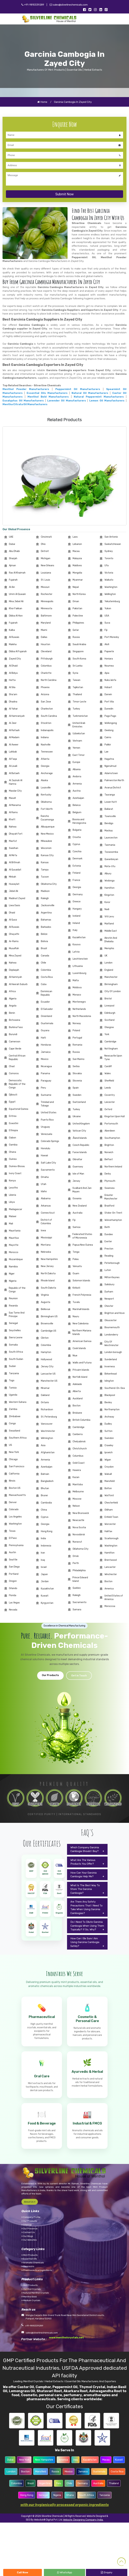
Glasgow (106, 1027)
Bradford (106, 1206)
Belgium (74, 812)
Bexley (105, 1402)
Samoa (74, 1227)
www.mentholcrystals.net (66, 2337)
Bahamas (43, 920)
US (8, 1445)
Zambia (10, 1409)
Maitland (106, 924)
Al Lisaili (10, 766)
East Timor (76, 755)
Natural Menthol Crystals (35, 2293)
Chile (41, 963)
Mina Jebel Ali (13, 601)
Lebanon (75, 544)
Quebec (74, 1588)
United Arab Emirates (76, 725)
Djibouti (10, 1095)
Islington (106, 1381)
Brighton (106, 1145)
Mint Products (29, 2255)
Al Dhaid (11, 666)
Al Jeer (10, 723)
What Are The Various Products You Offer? (82, 1862)
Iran (40, 1553)
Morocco (11, 1252)
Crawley (106, 1445)
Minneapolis (44, 601)
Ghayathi (11, 934)
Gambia (10, 1145)
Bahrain (42, 1474)
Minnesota (44, 609)
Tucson (42, 877)
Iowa (41, 1230)
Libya (9, 1202)
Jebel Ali (11, 891)
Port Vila (106, 702)
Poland (74, 1031)
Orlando (10, 1588)
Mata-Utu (107, 866)
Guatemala (44, 1023)
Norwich (106, 1152)
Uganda (10, 1395)
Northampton (109, 1410)
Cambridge (76, 1427)
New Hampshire (47, 1259)
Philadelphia (77, 1570)
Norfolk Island (77, 1377)
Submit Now (64, 194)
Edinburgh (107, 1013)
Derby (105, 1174)
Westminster (45, 1431)
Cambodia (44, 1503)
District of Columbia (44, 1221)
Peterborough (109, 1263)
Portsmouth (108, 1124)
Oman (73, 601)
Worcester (107, 1524)
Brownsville (44, 1324)
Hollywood (44, 1359)
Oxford (105, 1109)
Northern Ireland (110, 1167)
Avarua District (110, 788)
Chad (9, 1066)
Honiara (106, 659)
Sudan (10, 1366)
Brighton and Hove (112, 1313)
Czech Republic (78, 1145)
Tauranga (107, 795)
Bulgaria (74, 830)
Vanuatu (75, 1266)
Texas (10, 1531)
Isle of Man (76, 1174)
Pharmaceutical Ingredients (36, 2270)
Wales (105, 1074)
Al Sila (9, 687)
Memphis (106, 949)
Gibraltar (75, 1160)
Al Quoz (10, 920)
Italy (73, 930)
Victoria (106, 573)
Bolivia (42, 941)
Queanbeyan (108, 859)
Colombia (43, 970)
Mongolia (75, 573)
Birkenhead (108, 1374)
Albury (105, 874)
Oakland (42, 1395)
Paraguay (43, 1081)
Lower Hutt (108, 802)
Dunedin (106, 709)
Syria (73, 673)
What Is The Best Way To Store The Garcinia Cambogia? (85, 1889)
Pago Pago (107, 716)
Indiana (42, 738)
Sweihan (11, 848)
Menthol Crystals (31, 2289)
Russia (74, 637)
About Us (29, 2202)
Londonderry (108, 1335)
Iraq (40, 1560)
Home (42, 101)
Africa (10, 991)
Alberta (74, 1391)
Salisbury (106, 1285)
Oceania (74, 1199)
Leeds (105, 1088)
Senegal (11, 1323)
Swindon (106, 1438)
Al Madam (11, 738)
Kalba (9, 630)
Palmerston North (111, 780)
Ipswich (106, 1453)
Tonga (73, 1252)
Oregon (10, 1581)
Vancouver (44, 1424)
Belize (41, 934)
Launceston (108, 838)
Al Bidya (11, 673)
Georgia (42, 766)
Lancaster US (46, 1374)
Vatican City (77, 1131)
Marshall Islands (78, 1309)
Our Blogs (27, 2236)
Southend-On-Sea (112, 1388)
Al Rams (11, 812)
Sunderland (108, 1359)
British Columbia (79, 1420)
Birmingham (108, 984)
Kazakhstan (45, 1589)
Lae (103, 752)
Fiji (71, 1220)
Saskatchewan (110, 544)
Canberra (75, 1434)
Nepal (73, 587)
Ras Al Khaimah (14, 573)
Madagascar (13, 1209)
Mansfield (107, 1481)
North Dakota (46, 1273)
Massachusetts (15, 1495)
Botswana (12, 1020)
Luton (105, 1270)
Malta (73, 980)
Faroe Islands (77, 1152)
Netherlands (77, 1009)
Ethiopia (11, 1131)
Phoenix (43, 687)
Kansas (42, 863)
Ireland (74, 923)
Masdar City (13, 791)
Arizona (42, 695)
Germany (75, 894)
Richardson (44, 1410)
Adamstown (108, 773)
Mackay (106, 831)
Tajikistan (75, 687)
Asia (40, 1445)
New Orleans (45, 566)
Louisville (43, 788)
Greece (74, 902)
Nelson (74, 1506)
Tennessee (44, 752)
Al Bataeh (12, 773)
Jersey (74, 1181)
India (41, 1539)
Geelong (106, 730)
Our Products (50, 1675)
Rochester (44, 594)
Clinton (42, 1338)
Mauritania (12, 1231)
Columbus (44, 666)
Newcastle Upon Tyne (110, 1057)
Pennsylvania (13, 1545)
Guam (73, 1273)
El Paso (10, 1538)
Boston (74, 1406)
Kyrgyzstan (44, 1603)
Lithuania (75, 966)
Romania (75, 1045)
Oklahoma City (46, 884)
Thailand (75, 695)
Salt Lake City (46, 1163)
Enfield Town (108, 1517)
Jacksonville (45, 906)
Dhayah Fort (13, 834)
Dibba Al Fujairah (15, 652)
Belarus (74, 805)
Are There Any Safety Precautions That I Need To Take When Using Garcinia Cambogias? (86, 1907)
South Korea (77, 659)
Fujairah (11, 580)
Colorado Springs (47, 1141)
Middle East (108, 931)
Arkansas (43, 1206)
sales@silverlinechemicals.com (69, 4)
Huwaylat (11, 884)
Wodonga (106, 881)
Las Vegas (12, 1603)
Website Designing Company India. (83, 2519)
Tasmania (107, 845)
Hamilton (106, 888)
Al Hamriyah (13, 977)
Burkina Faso (13, 1027)
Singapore (76, 652)
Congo (10, 1424)
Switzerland (77, 1102)
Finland (74, 873)
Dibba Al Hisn (13, 616)
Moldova (75, 988)
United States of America (111, 1597)
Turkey (74, 709)
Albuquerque (45, 827)
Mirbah (10, 877)
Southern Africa (15, 1438)
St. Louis (43, 580)
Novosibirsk (76, 1535)
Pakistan (75, 609)
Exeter (105, 1242)
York (104, 1034)
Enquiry (106, 2572)
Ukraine (74, 1117)
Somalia (11, 1345)
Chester (106, 1306)
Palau (73, 1259)
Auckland (75, 1398)
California (11, 1474)
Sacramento (45, 1170)
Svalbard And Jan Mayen (80, 1190)
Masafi (10, 798)
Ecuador (43, 1002)
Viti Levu (106, 916)
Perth (73, 1563)
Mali (8, 1224)
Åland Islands (77, 1138)
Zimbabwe (12, 1416)
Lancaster (107, 1567)
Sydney (106, 551)
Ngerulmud (107, 766)
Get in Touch (79, 1675)
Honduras (43, 1045)
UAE (8, 537)
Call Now (22, 2572)
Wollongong (108, 723)
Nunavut (75, 1542)
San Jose (43, 702)
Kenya (10, 1181)
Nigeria (10, 1281)
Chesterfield (108, 1503)
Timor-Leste (77, 702)
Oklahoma (44, 802)
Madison (43, 891)
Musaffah (11, 949)
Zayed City (12, 659)
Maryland (43, 623)
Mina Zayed (12, 956)
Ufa (104, 566)
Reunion (11, 1299)
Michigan (43, 558)
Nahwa (10, 827)
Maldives (75, 566)
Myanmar (75, 580)
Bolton (105, 1488)
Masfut (10, 841)
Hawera (74, 1470)
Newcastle (76, 1520)
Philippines (76, 623)
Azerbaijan (44, 1467)
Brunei (42, 1496)
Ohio (41, 544)
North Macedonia (79, 1016)
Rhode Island (45, 1281)
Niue (72, 1356)
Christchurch (77, 1449)
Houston (43, 644)
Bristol (105, 999)
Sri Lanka (75, 666)
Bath (104, 1227)
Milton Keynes (109, 1277)
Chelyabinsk (77, 1441)
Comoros (11, 1074)
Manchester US (46, 1381)
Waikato (106, 580)
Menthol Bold (29, 2296)
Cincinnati (44, 537)
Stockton (43, 723)
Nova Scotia (77, 1527)
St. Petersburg (46, 1417)
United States (46, 1113)
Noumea (106, 666)
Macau (74, 551)
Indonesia (43, 1546)
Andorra (74, 777)
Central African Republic (14, 1057)
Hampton (43, 1352)
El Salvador (44, 1009)
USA (104, 616)
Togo (9, 1381)
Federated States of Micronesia (80, 1236)
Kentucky (43, 795)
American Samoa (79, 1341)
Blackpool (107, 1395)
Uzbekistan (76, 734)
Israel (41, 1567)
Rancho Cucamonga (45, 818)
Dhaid (9, 913)
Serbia (74, 1066)
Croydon (106, 1467)
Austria (74, 791)
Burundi (10, 1034)
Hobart (105, 687)
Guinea (10, 1159)
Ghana (10, 1152)
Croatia (74, 837)
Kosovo (74, 945)
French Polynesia (79, 1295)
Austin (10, 1553)
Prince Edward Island (78, 1579)
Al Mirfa (10, 855)
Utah (41, 1184)
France (74, 880)
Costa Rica (44, 977)
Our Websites (29, 2240)
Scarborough (109, 1539)
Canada (42, 956)
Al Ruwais (11, 637)
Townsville (107, 816)
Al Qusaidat (12, 870)
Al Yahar (11, 709)
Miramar (43, 1388)
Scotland (106, 1020)
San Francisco (14, 1467)
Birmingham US (47, 1316)
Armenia (43, 1460)
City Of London (110, 991)
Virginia (42, 1295)
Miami (41, 630)
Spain (73, 1088)
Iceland (74, 916)
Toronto (106, 558)
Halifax (105, 1531)
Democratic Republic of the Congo (14, 1084)
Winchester (108, 1574)
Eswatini (11, 1123)
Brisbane (75, 1413)
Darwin (105, 695)
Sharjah (10, 558)
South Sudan (13, 1359)
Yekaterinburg (109, 601)
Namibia (11, 1267)
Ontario (42, 1402)
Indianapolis (45, 730)
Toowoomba (108, 852)
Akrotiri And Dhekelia (108, 940)
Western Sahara (15, 1402)
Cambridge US (46, 1331)
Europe (74, 762)
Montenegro (77, 1002)
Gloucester (108, 1320)
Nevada (10, 1610)
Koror (104, 902)
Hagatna (106, 759)
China (41, 1510)
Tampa (42, 870)
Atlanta (42, 759)
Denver (10, 1502)
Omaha (42, 1177)
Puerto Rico (45, 1120)
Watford (106, 1496)
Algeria (10, 999)
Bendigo (106, 823)
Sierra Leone (13, 1338)
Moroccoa (107, 1606)
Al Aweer (11, 745)
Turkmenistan (78, 716)
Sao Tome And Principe (14, 1314)
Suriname (43, 1095)
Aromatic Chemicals (32, 2262)
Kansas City (45, 855)
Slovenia (75, 1081)
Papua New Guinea (80, 1245)
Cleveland (43, 652)
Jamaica (43, 1052)
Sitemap (26, 2224)
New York (11, 1452)
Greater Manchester (108, 1197)
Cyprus (42, 1517)
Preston (106, 1249)
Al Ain (9, 587)
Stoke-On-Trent (110, 1213)
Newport (106, 1299)
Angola (10, 1006)
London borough (110, 1352)
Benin (9, 1013)
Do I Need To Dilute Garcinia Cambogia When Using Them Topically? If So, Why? (87, 1925)
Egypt (10, 1102)
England (106, 970)
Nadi (104, 909)
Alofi (104, 644)
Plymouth (107, 1181)
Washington (13, 1524)
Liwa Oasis (12, 906)
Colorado (11, 1510)
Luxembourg (77, 973)
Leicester (107, 1102)
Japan (42, 1574)
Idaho (41, 1191)
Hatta (10, 680)
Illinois (9, 1481)
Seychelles (12, 1330)
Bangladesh (45, 1481)
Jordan (42, 1582)
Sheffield (106, 1081)
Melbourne (76, 1492)
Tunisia (10, 1388)
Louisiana (43, 573)
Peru (41, 1088)
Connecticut (45, 1213)
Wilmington (44, 1438)
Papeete (106, 652)
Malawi (10, 1216)
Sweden (74, 1095)
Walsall (105, 1474)
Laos (73, 537)
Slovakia (75, 1074)
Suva (104, 623)
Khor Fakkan (13, 609)
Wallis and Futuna (80, 1363)
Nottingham (108, 1049)
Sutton (105, 1431)
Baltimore (44, 616)
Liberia (10, 1195)
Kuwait (42, 1596)
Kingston (106, 895)
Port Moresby (109, 637)
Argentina (44, 913)
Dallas (41, 637)
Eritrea (10, 1116)
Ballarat (106, 809)
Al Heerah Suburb (16, 984)
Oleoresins (27, 2266)
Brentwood (108, 1560)
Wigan (105, 1460)
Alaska (42, 780)
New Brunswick (78, 1513)
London (105, 963)
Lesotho (11, 1188)
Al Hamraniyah (14, 716)
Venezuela (44, 1134)
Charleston (44, 709)
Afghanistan (45, 1453)
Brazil (41, 949)
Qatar (73, 630)
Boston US (12, 1488)
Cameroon (12, 1042)
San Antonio (108, 537)
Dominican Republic (44, 993)
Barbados (43, 927)
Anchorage (44, 773)
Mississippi (44, 1238)
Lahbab (10, 752)
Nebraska (43, 1252)
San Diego (12, 1567)
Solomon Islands (79, 1281)
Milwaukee (44, 841)
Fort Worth (44, 809)
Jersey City (45, 1367)
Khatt (9, 820)
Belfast (106, 1160)
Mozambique (13, 1259)
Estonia (74, 866)
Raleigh (42, 898)
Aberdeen (107, 1131)
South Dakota (46, 1288)
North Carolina (46, 680)
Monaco (74, 995)
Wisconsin (43, 848)
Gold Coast (76, 1463)
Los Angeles (13, 1517)
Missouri (42, 587)
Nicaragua (44, 1066)
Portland (11, 1574)
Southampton (109, 1138)
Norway (74, 1023)
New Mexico (45, 834)
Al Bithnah (12, 863)
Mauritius (11, 1238)
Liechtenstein (78, 959)
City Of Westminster (109, 1343)
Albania (74, 769)
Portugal (75, 1038)
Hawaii (42, 1156)
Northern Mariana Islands (79, 1332)
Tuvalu (74, 1302)
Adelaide (75, 1384)
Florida (10, 1596)
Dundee (106, 1234)
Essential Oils (29, 2258)
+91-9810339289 (32, 4)
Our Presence (29, 2228)
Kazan (73, 1477)
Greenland (44, 1016)
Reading (106, 1256)
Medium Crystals (30, 2300)
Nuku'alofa (107, 680)
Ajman (10, 566)
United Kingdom (79, 1124)
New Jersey (45, 1266)
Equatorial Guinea (16, 1109)
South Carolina (46, 716)
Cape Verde (12, 1049)
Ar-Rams (11, 941)
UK (103, 956)
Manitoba (75, 1484)
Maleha (10, 644)
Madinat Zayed (14, 898)
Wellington (107, 594)
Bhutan (42, 1488)
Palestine (75, 616)
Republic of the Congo (14, 1290)
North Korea (77, 594)
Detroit (42, 551)
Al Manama (12, 805)
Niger (9, 1274)
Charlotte (43, 673)
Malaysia (75, 558)
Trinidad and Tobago (45, 1104)
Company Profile (30, 2217)
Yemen (74, 748)
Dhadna (10, 702)
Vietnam (75, 741)
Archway (106, 1417)
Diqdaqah (11, 970)
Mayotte (11, 1245)
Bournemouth (109, 1328)
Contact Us (28, 2232)
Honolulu (43, 1148)
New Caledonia (78, 1324)
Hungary (75, 909)
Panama (43, 1074)
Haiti (41, 1038)
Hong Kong (44, 1531)
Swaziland (12, 1431)
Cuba (41, 984)
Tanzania (11, 1373)
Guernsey (75, 1167)
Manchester (108, 977)
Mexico (42, 1059)
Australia (75, 1213)
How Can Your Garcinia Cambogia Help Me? (83, 1874)
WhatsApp (64, 2572)
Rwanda (11, 1306)
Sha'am (10, 695)
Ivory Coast (12, 1174)
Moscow (74, 1499)
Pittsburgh (44, 659)
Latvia (74, 952)
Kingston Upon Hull (112, 1117)
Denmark (75, 859)
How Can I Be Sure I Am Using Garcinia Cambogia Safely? (84, 1942)
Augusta (43, 1302)
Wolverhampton (110, 1220)
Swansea (106, 1188)
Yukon (105, 609)
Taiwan (74, 680)
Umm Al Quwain (15, 594)
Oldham (106, 1510)
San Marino (76, 1059)
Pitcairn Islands (78, 1370)
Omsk (73, 1556)
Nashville (43, 745)
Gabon (10, 1138)
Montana (43, 1245)
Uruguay (43, 1127)
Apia (104, 673)
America (106, 1589)
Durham (106, 1292)
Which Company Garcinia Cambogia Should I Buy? (84, 1849)
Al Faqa (10, 759)
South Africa (13, 1352)
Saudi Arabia (77, 644)
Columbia (43, 1345)
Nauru (73, 1316)
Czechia (74, 851)
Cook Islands (77, 1348)
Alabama (43, 1199)
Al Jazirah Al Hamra (13, 782)
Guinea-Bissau (14, 1166)
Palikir (105, 745)
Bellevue (43, 1309)
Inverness (107, 1367)
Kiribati (74, 1288)
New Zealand (77, 1206)
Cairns (105, 738)
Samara (74, 1609)
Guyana (42, 1031)
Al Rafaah (12, 730)
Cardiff (105, 1066)
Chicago (11, 1459)
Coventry (107, 1095)
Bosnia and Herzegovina (77, 821)
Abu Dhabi (12, 551)
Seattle (10, 1560)
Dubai (9, 544)
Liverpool (106, 1006)
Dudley (105, 1424)
